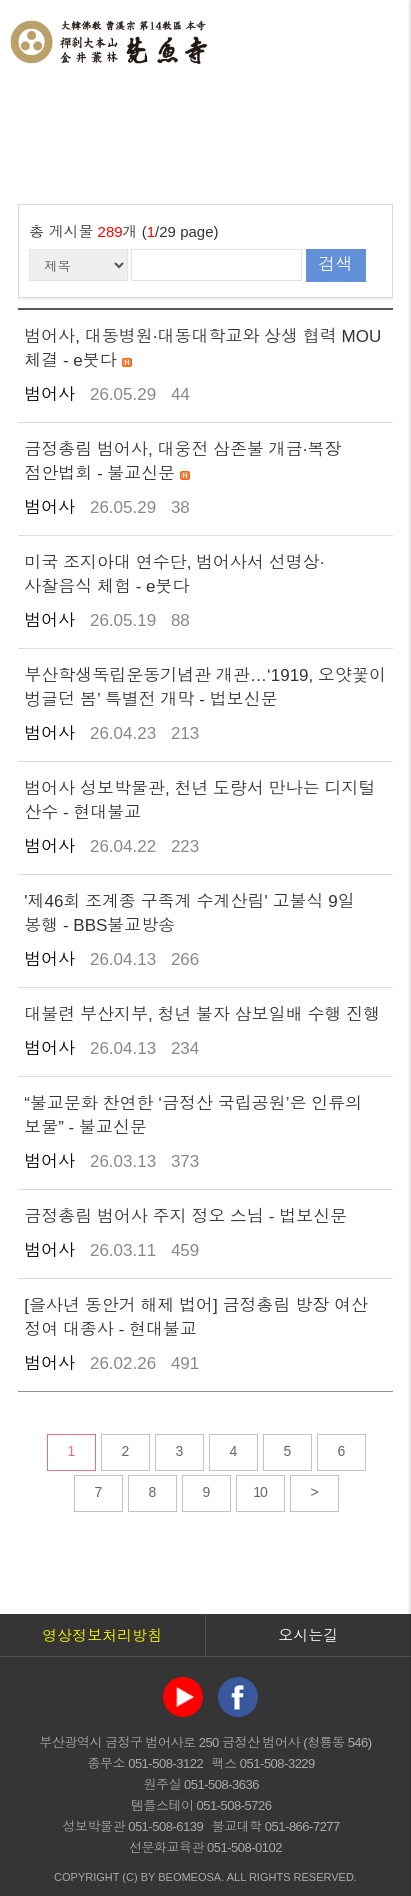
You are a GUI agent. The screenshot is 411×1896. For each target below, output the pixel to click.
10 (260, 1492)
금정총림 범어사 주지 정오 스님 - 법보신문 (185, 1216)
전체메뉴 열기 (376, 40)
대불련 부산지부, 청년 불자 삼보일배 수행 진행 (202, 1014)
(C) (129, 1877)
